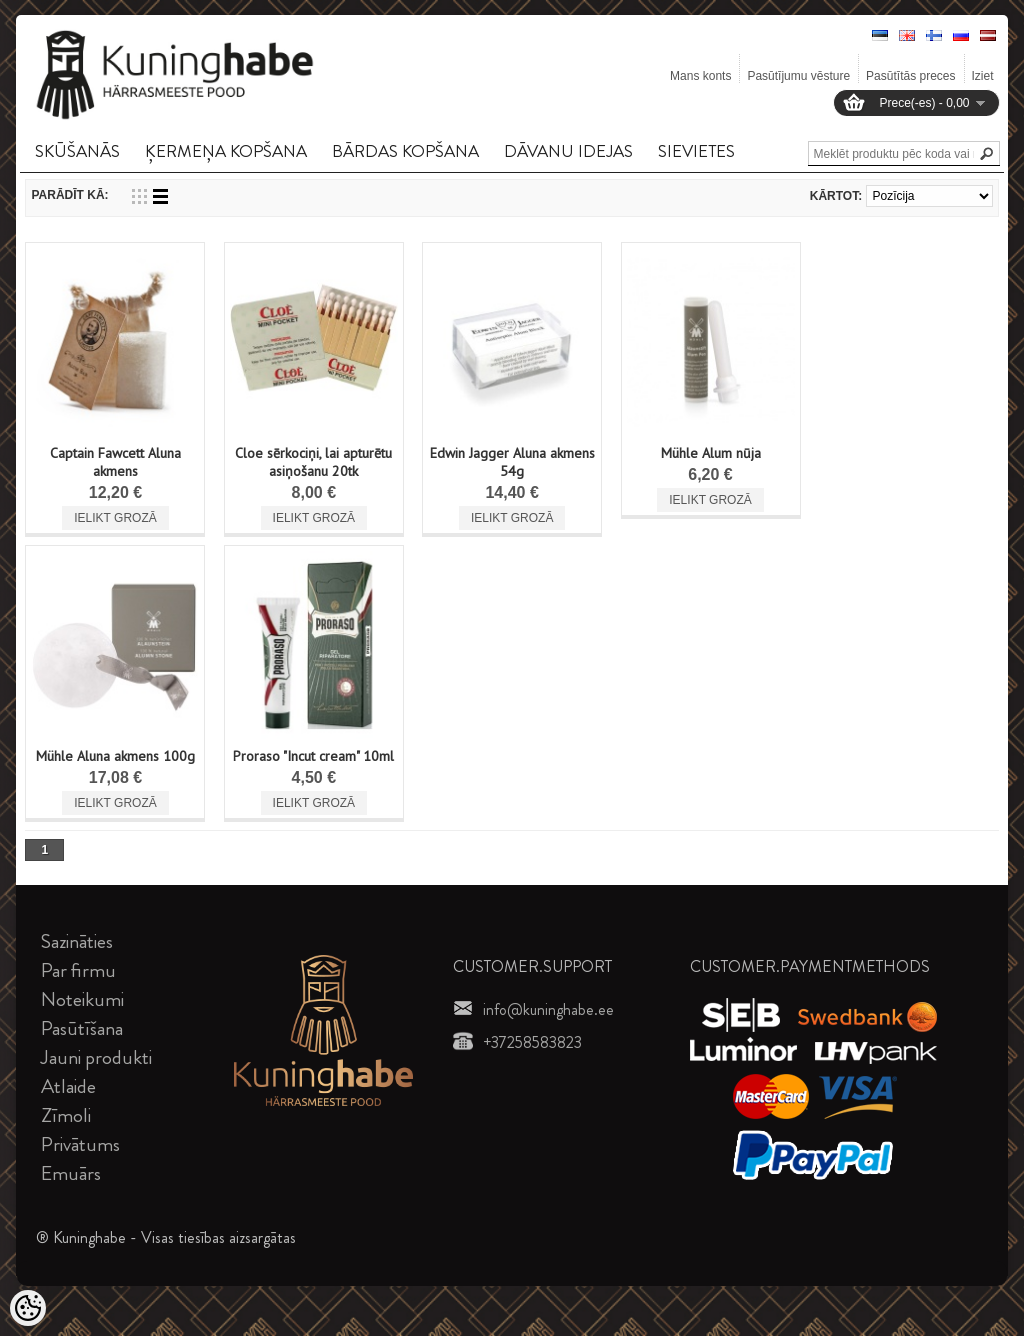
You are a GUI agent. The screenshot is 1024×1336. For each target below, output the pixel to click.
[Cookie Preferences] (28, 1308)
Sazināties (77, 941)
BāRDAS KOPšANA (405, 151)
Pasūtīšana (82, 1028)
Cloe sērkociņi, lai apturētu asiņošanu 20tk (313, 462)
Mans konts (700, 76)
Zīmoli (66, 1115)
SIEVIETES (696, 151)
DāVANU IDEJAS (568, 151)
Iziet (983, 76)
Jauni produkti (96, 1057)
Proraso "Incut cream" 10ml (313, 756)
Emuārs (71, 1173)
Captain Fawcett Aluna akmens (115, 462)
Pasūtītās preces (910, 76)
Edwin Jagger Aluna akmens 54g (512, 462)
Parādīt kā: (69, 195)
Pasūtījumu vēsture (798, 76)
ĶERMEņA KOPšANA (226, 151)
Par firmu (78, 970)
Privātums (80, 1144)
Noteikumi (82, 999)
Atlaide (68, 1086)
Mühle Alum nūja (711, 453)
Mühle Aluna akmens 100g (115, 756)
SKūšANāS (77, 151)
